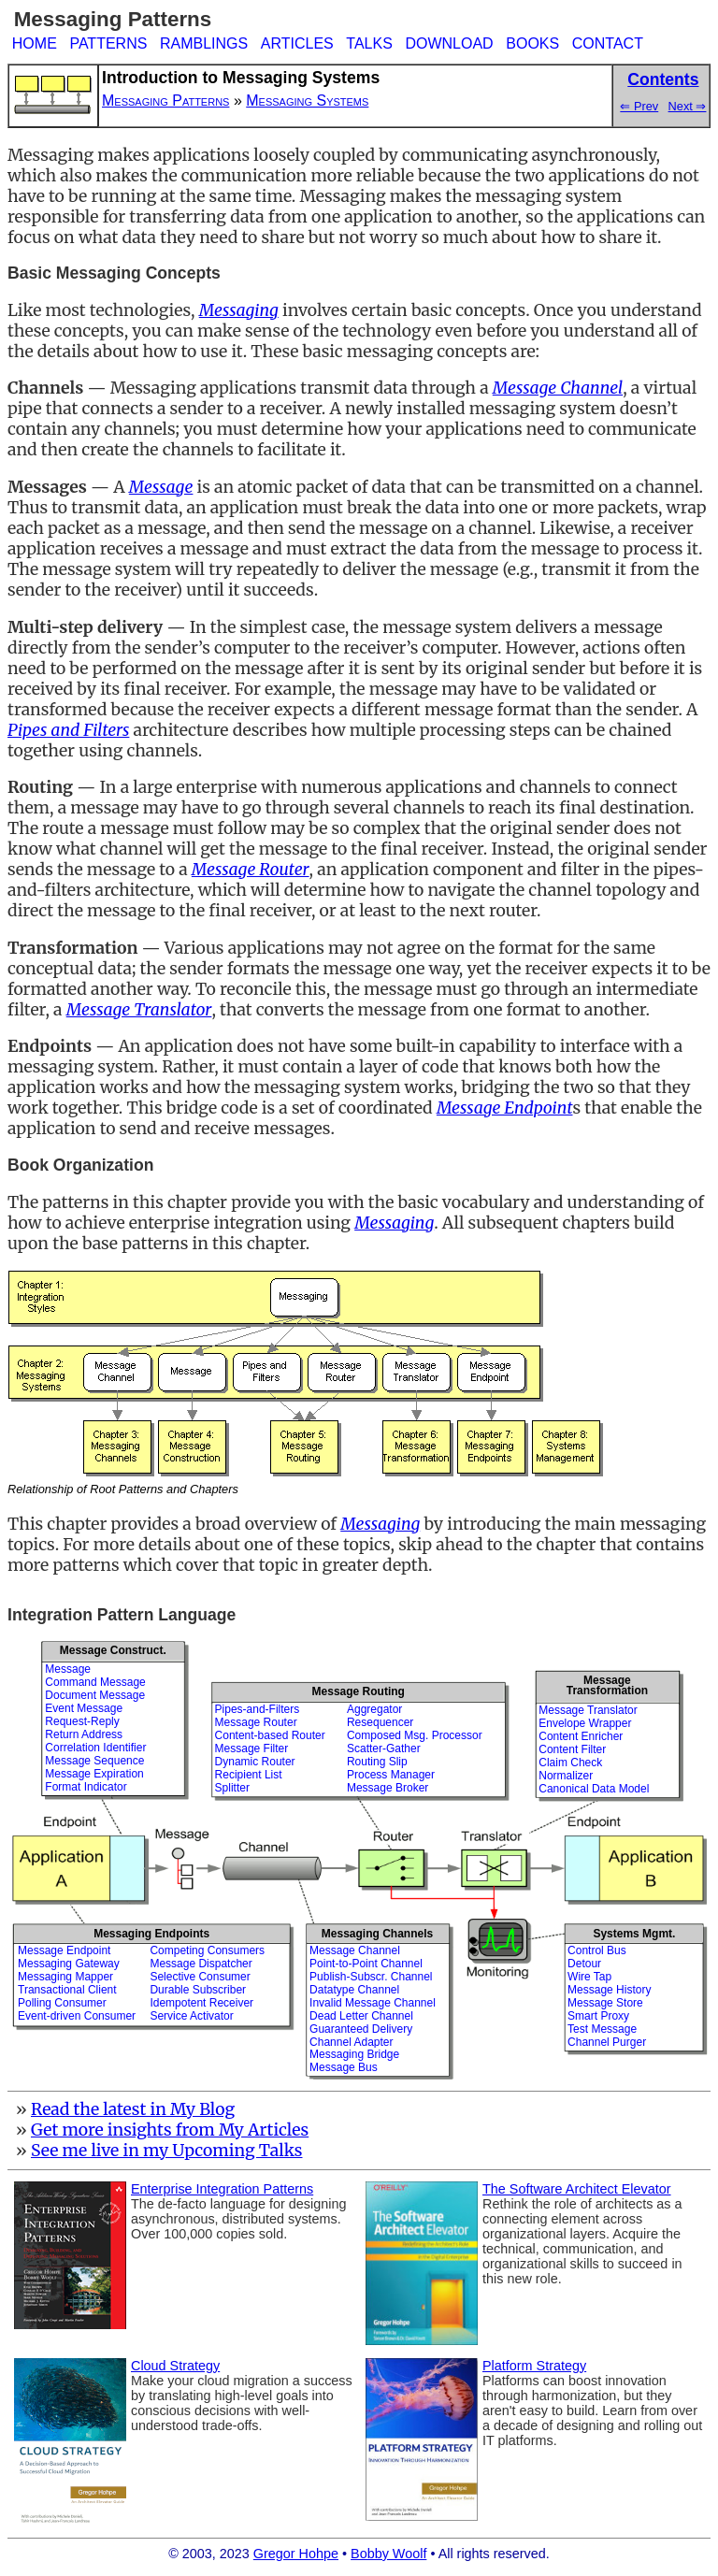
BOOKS (532, 43)
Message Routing (358, 1691)
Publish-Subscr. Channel (370, 1976)
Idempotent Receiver (201, 2002)
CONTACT (607, 43)
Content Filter (572, 1749)
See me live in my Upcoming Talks (167, 2150)
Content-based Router (270, 1735)
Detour (584, 1963)
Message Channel (354, 1950)
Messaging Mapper (65, 1976)
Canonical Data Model (593, 1788)
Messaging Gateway (69, 1963)
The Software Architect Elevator (576, 2188)
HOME (34, 43)
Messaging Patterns (165, 100)
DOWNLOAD (449, 43)
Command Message (95, 1682)
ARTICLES (297, 43)
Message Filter (252, 1748)
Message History (609, 1989)
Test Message (602, 2029)
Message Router (256, 1722)
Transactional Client (67, 1989)
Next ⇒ (687, 106)
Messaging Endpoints (151, 1933)
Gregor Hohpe (295, 2553)
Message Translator (587, 1710)
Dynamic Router (255, 1761)
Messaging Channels (377, 1933)
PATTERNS (108, 43)
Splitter (232, 1787)
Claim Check (570, 1762)
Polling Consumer (62, 2002)
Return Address (83, 1734)
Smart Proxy (598, 2015)
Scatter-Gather (384, 1748)
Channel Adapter (351, 2042)
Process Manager (391, 1774)
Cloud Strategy (175, 2365)
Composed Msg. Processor (414, 1735)
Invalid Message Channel (372, 2002)
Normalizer (565, 1775)
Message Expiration (94, 1773)
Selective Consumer (200, 1976)
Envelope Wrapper (584, 1723)
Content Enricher (580, 1736)
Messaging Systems (307, 100)
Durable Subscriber (198, 1989)
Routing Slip (377, 1761)
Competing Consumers (207, 1950)
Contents (662, 79)
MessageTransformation (607, 1685)
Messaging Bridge (354, 2054)
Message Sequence (94, 1760)
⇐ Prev (639, 106)
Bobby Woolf (388, 2553)
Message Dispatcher (200, 1963)
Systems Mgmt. (634, 1933)
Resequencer (380, 1722)
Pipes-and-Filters (257, 1709)
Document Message (95, 1695)
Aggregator (374, 1709)
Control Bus (596, 1950)
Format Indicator (85, 1786)
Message (68, 1669)
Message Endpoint (64, 1950)
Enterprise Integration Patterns (222, 2188)
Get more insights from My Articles (170, 2130)
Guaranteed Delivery (360, 2029)
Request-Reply (82, 1721)
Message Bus (343, 2067)
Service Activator (191, 2015)
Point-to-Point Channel (366, 1963)
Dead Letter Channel (361, 2015)
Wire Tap (589, 1976)
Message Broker (387, 1787)
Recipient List (248, 1774)
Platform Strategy (534, 2365)
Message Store (605, 2002)
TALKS (369, 43)
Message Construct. (113, 1650)
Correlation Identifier (95, 1747)
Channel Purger (606, 2042)
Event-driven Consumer (77, 2015)
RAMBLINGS (204, 43)
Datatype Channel (354, 1989)
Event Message (83, 1708)
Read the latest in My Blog (133, 2109)
